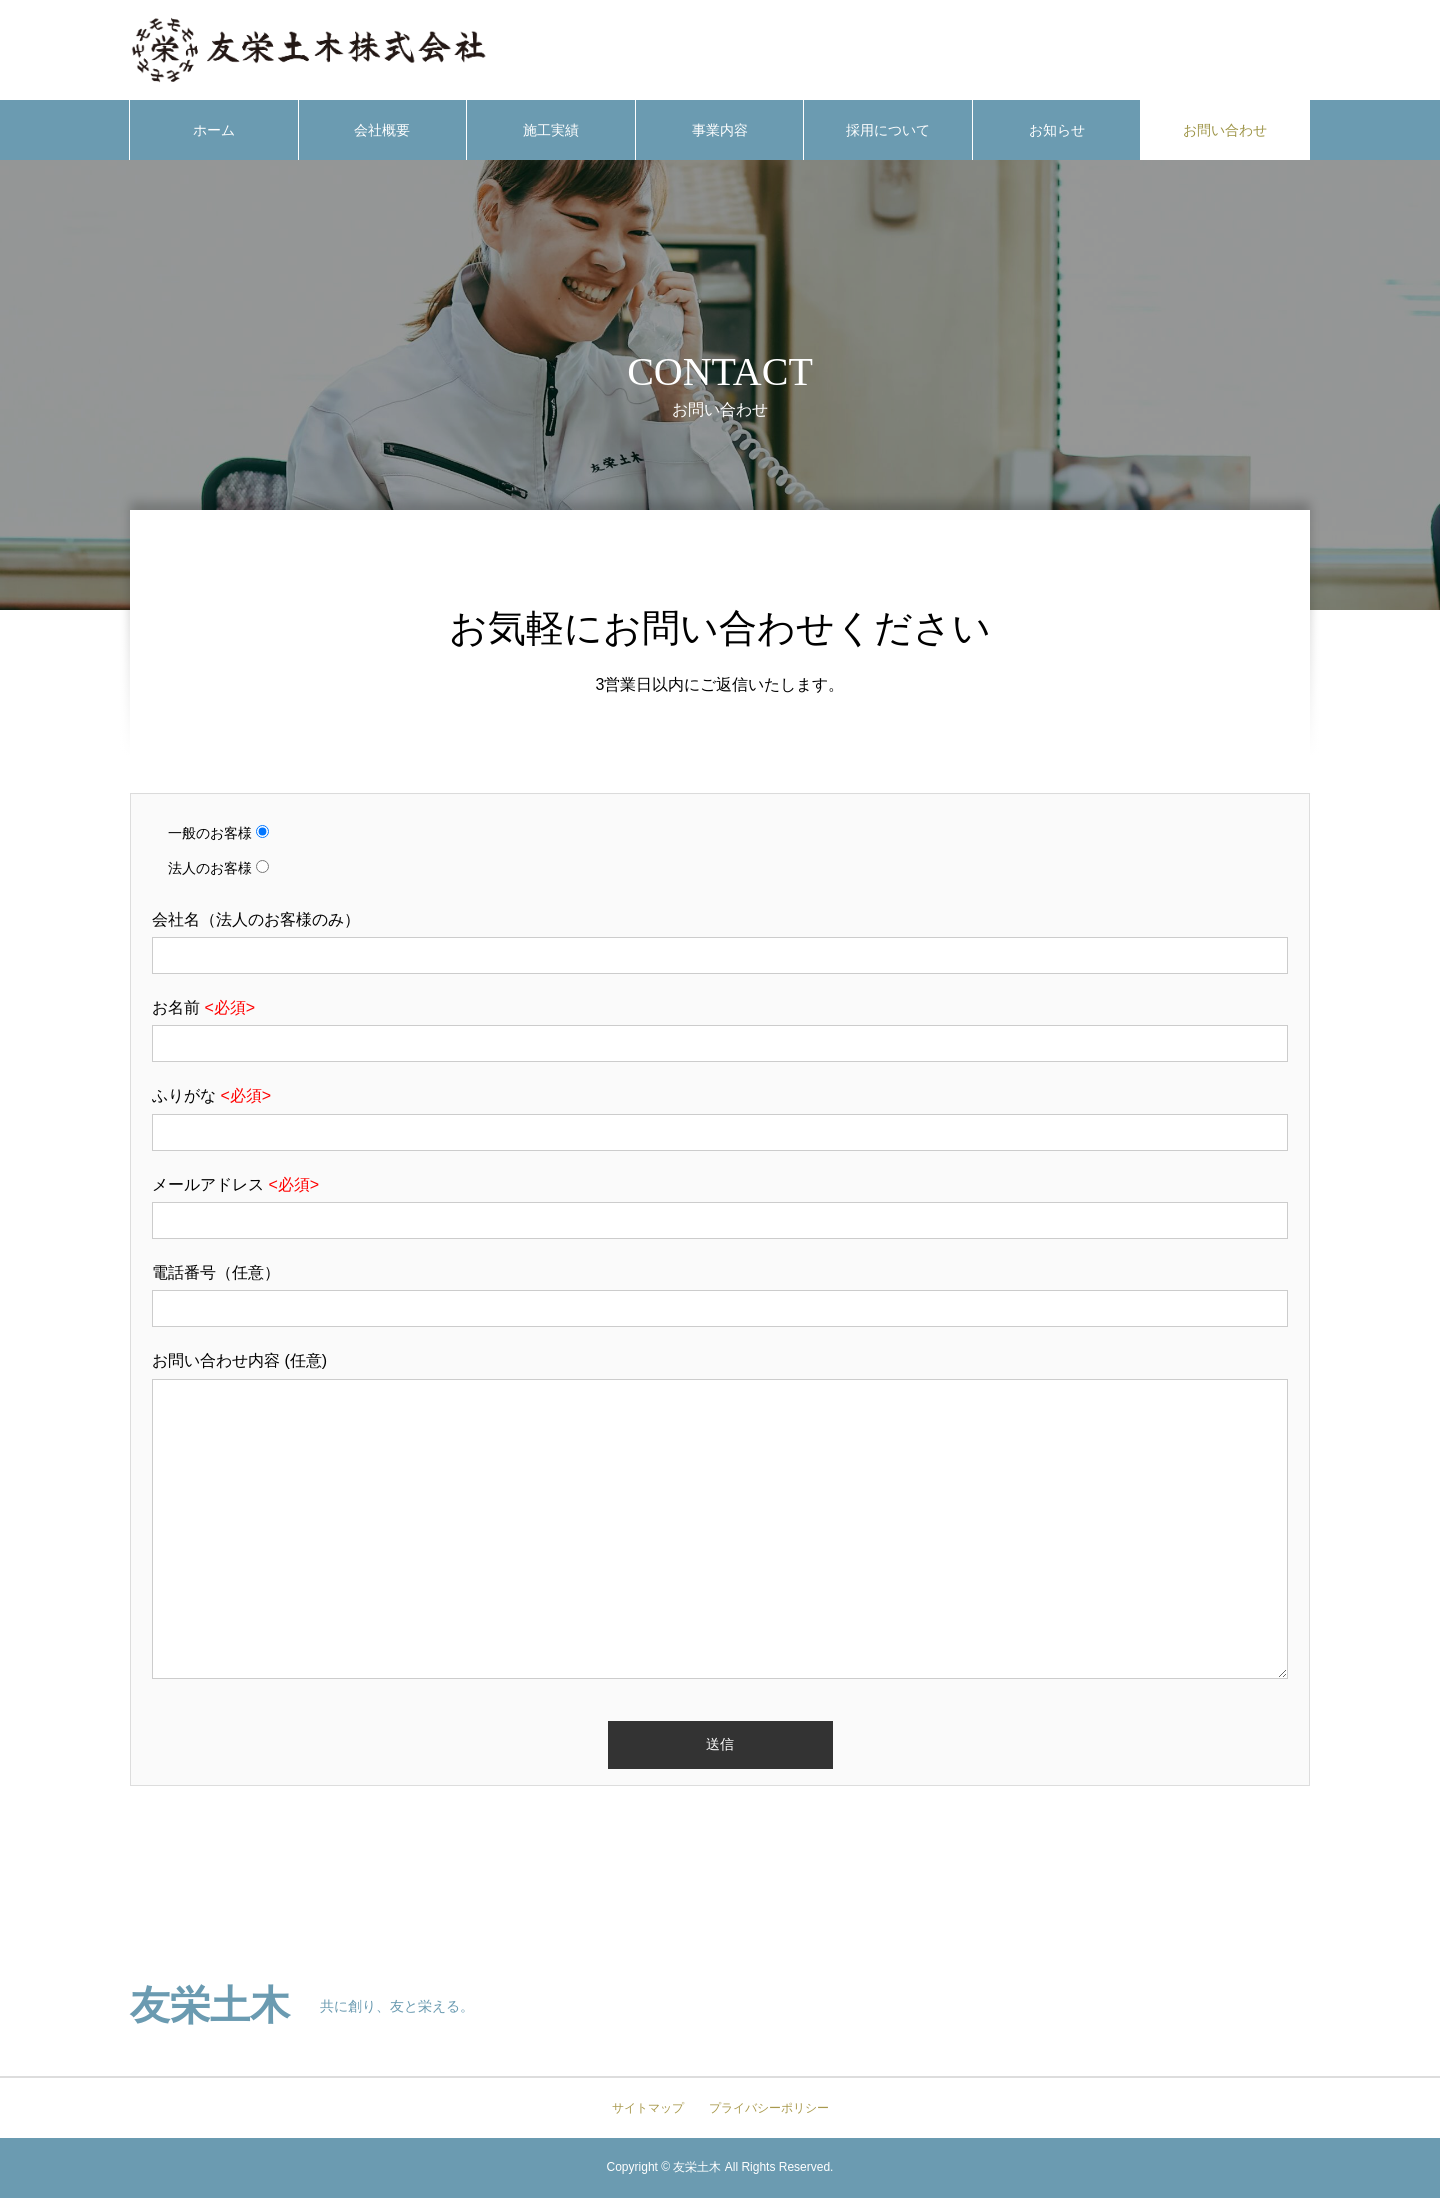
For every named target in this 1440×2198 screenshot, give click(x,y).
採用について (888, 130)
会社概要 (382, 130)
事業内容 (720, 130)
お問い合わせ (1225, 130)
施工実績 (551, 130)
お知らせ (1057, 130)
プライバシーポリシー (769, 2108)
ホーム (214, 130)
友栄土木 (210, 2006)
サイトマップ (648, 2108)
